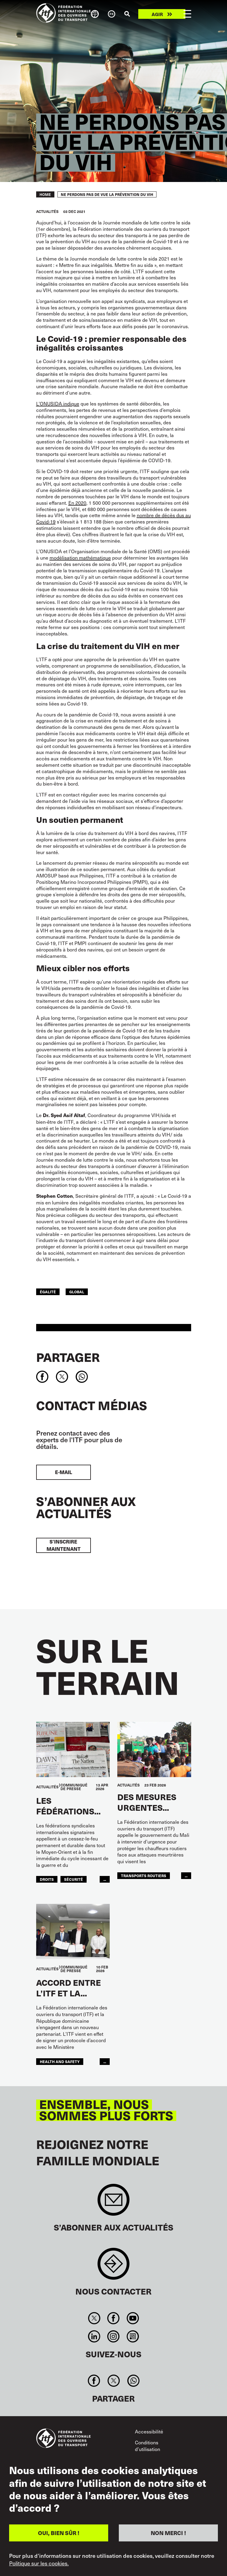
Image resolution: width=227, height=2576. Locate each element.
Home (45, 194)
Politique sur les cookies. (39, 2563)
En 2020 (77, 502)
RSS (132, 2336)
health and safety (60, 2061)
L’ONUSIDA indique (57, 403)
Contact (113, 2267)
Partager (68, 1357)
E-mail (63, 1472)
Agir (157, 14)
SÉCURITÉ (73, 1879)
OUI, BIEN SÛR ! (58, 2533)
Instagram (113, 2336)
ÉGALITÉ (48, 1291)
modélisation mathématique (80, 557)
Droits (47, 1879)
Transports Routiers (143, 1875)
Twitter (94, 2318)
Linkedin (94, 2336)
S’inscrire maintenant (63, 1545)
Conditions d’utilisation (147, 2446)
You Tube (132, 2318)
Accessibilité (149, 2431)
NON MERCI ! (168, 2533)
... (104, 1879)
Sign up (113, 2203)
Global (76, 1291)
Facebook (113, 2318)
